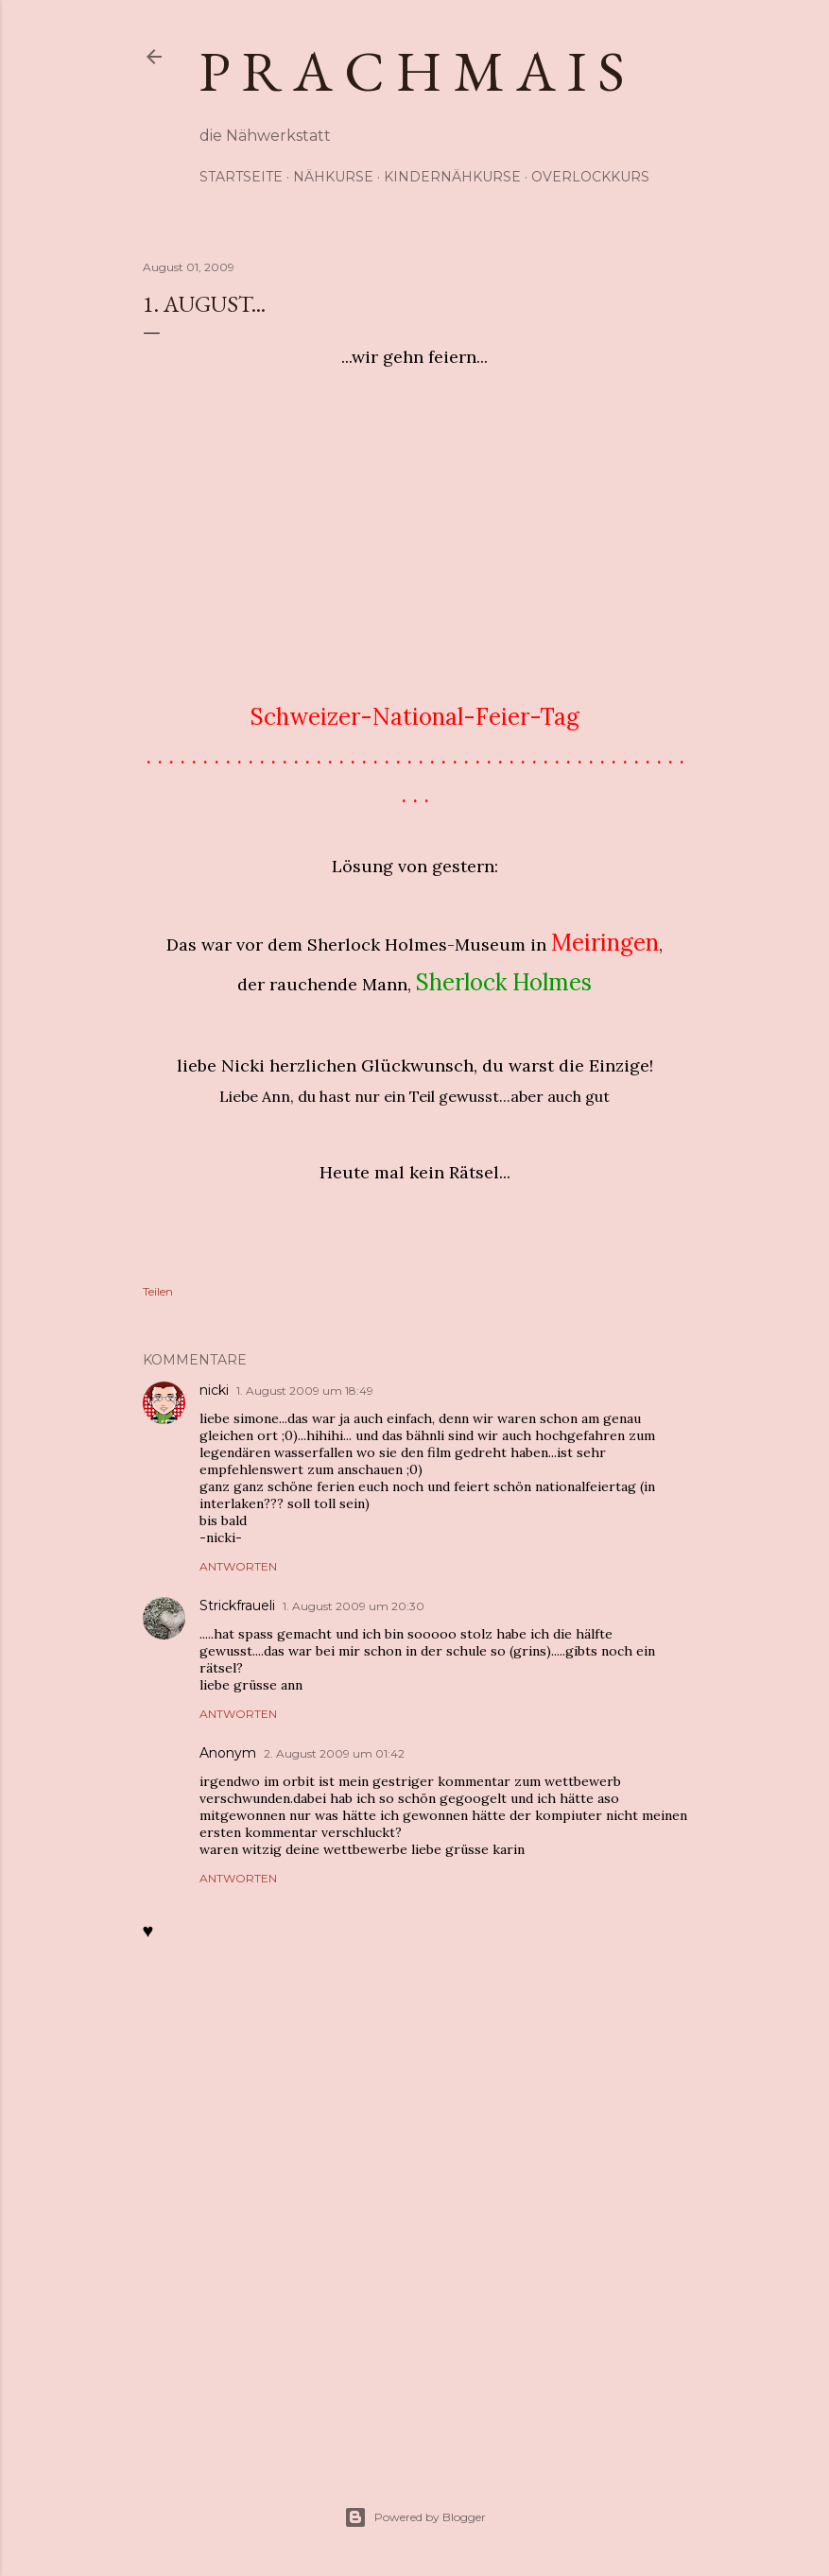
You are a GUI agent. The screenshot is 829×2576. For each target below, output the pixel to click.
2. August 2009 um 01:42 (334, 1753)
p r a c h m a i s (412, 71)
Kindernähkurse (452, 176)
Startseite (241, 176)
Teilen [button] (158, 1291)
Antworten (238, 1566)
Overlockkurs (590, 176)
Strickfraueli (237, 1605)
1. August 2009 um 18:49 (304, 1390)
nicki (214, 1390)
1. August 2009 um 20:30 (353, 1606)
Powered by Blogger (415, 2517)
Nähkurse (333, 176)
